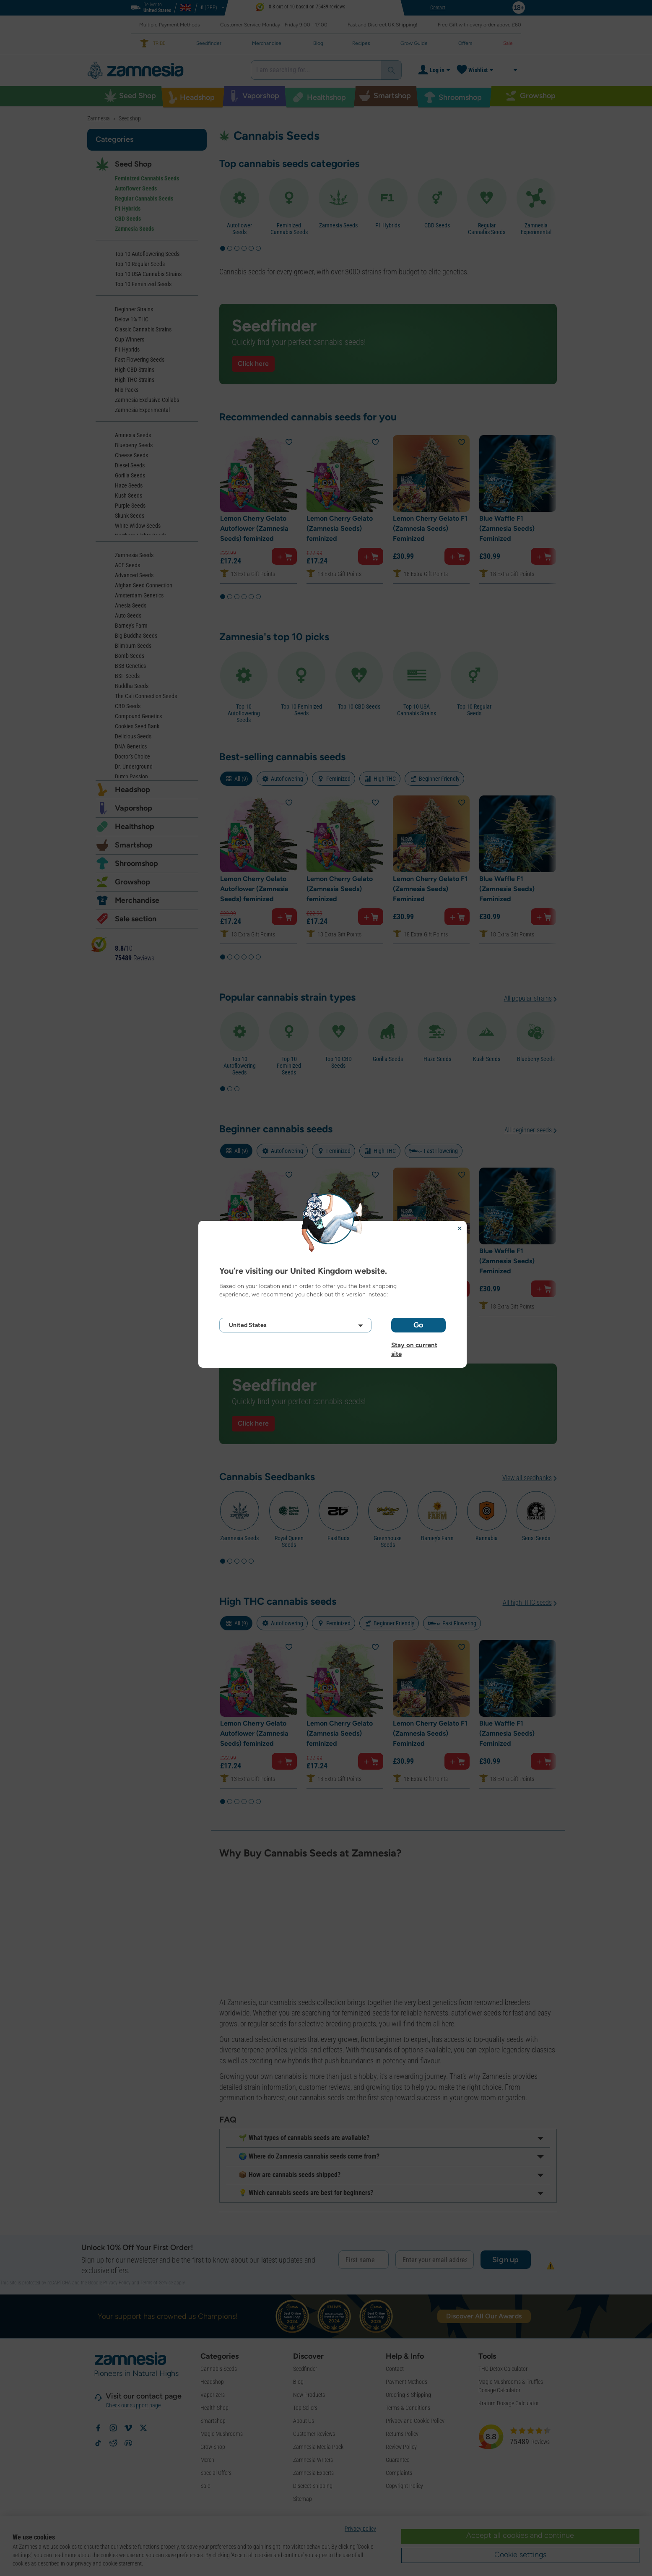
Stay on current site (414, 1345)
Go (418, 1325)
